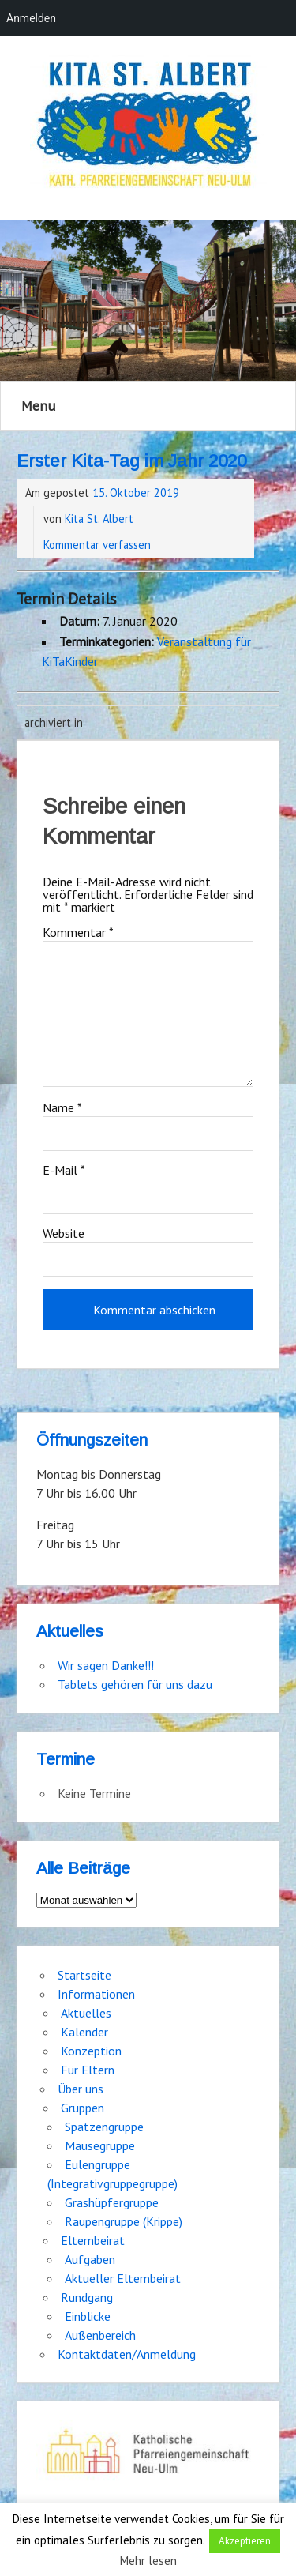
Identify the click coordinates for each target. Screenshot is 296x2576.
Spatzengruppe (104, 2126)
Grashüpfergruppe (112, 2202)
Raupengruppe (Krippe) (123, 2221)
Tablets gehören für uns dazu (135, 1684)
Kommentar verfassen (97, 544)
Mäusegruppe (100, 2145)
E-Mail (64, 1170)
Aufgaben (90, 2259)
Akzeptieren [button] (245, 2541)
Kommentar (78, 932)
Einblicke (88, 2316)
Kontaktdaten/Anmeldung (127, 2354)
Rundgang (87, 2297)
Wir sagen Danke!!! (106, 1665)
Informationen (96, 1994)
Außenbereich (100, 2335)
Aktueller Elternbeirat (123, 2278)
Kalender (84, 2032)
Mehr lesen (148, 2560)
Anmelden (31, 18)
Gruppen (82, 2107)
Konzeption (91, 2051)
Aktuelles (86, 2013)
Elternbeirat (93, 2240)
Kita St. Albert (99, 518)
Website (63, 1233)
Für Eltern (87, 2070)
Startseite (84, 1975)
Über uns (80, 2089)
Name (62, 1107)
